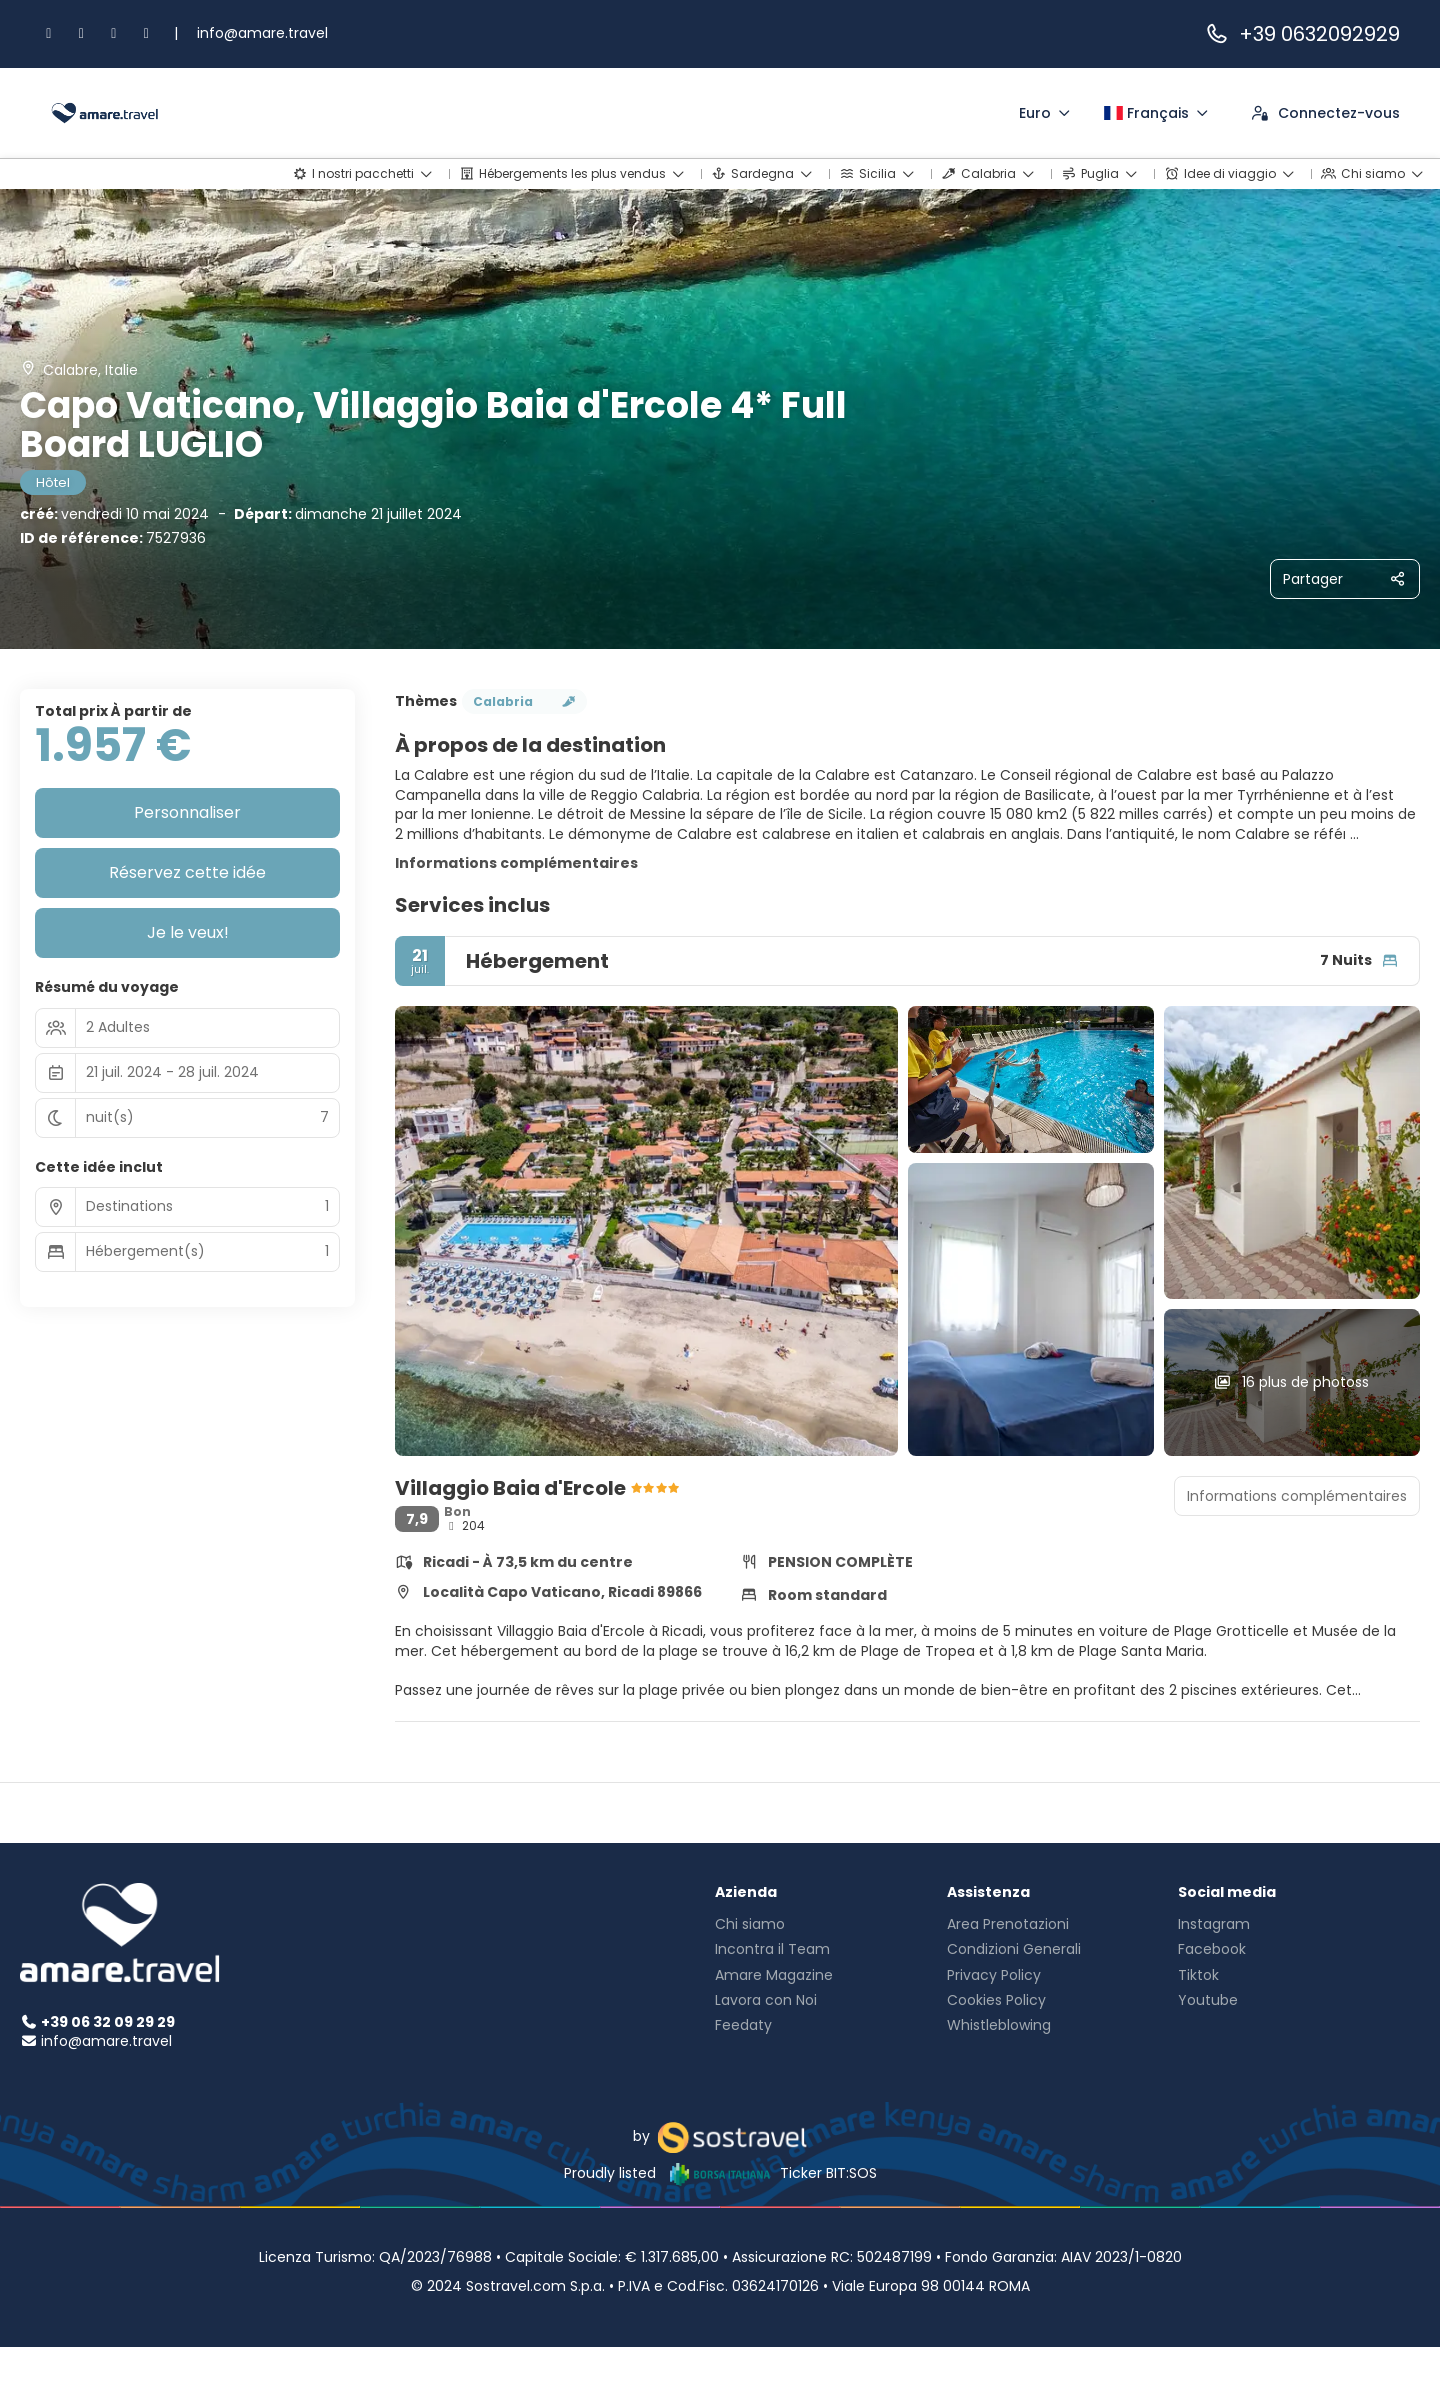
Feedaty (743, 2025)
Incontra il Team (772, 1949)
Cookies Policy (996, 2000)
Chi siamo (750, 1924)
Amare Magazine (774, 1975)
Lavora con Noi (766, 2000)
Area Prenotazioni (1008, 1924)
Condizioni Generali (1014, 1949)
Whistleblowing (999, 2025)
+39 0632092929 (1302, 34)
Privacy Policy (994, 1975)
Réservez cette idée (187, 872)
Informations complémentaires (516, 863)
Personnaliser (187, 812)
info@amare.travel (262, 33)
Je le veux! (188, 932)
